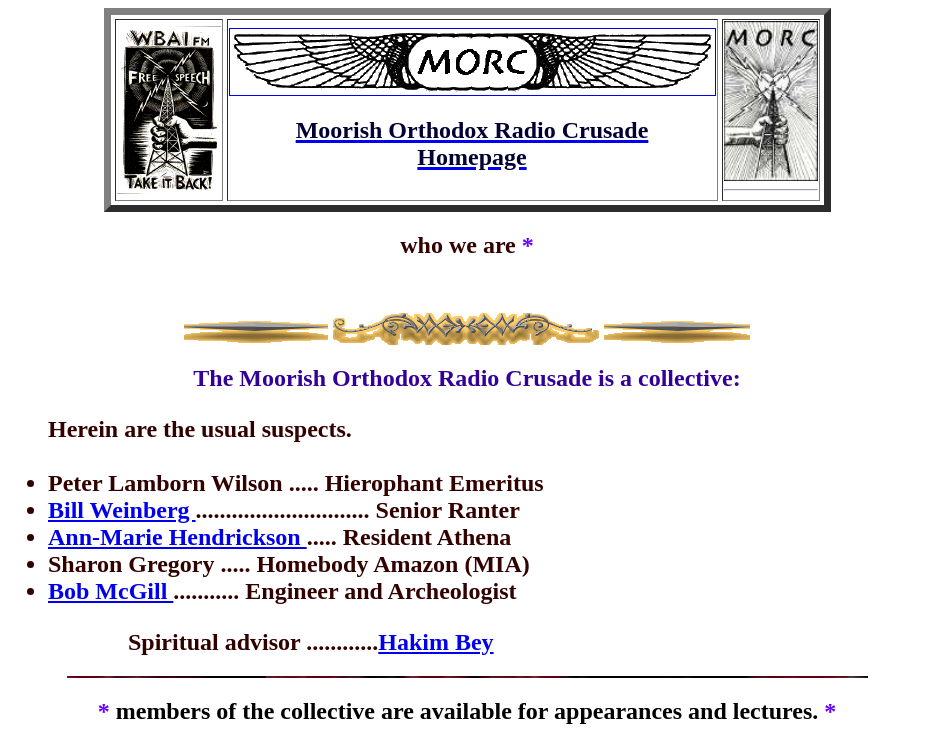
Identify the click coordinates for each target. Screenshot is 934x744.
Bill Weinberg (122, 510)
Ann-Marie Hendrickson (177, 537)
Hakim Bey (435, 642)
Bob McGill (110, 591)
